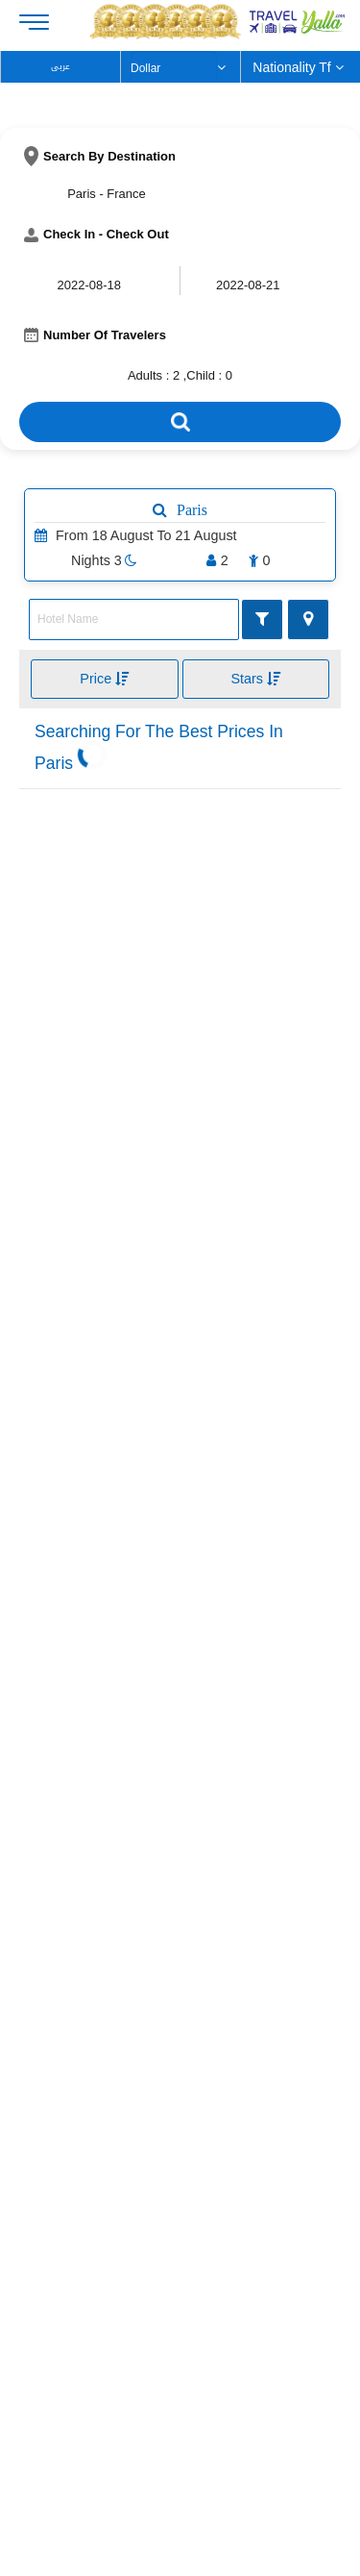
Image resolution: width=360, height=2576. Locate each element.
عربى (60, 66)
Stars (255, 678)
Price (104, 678)
